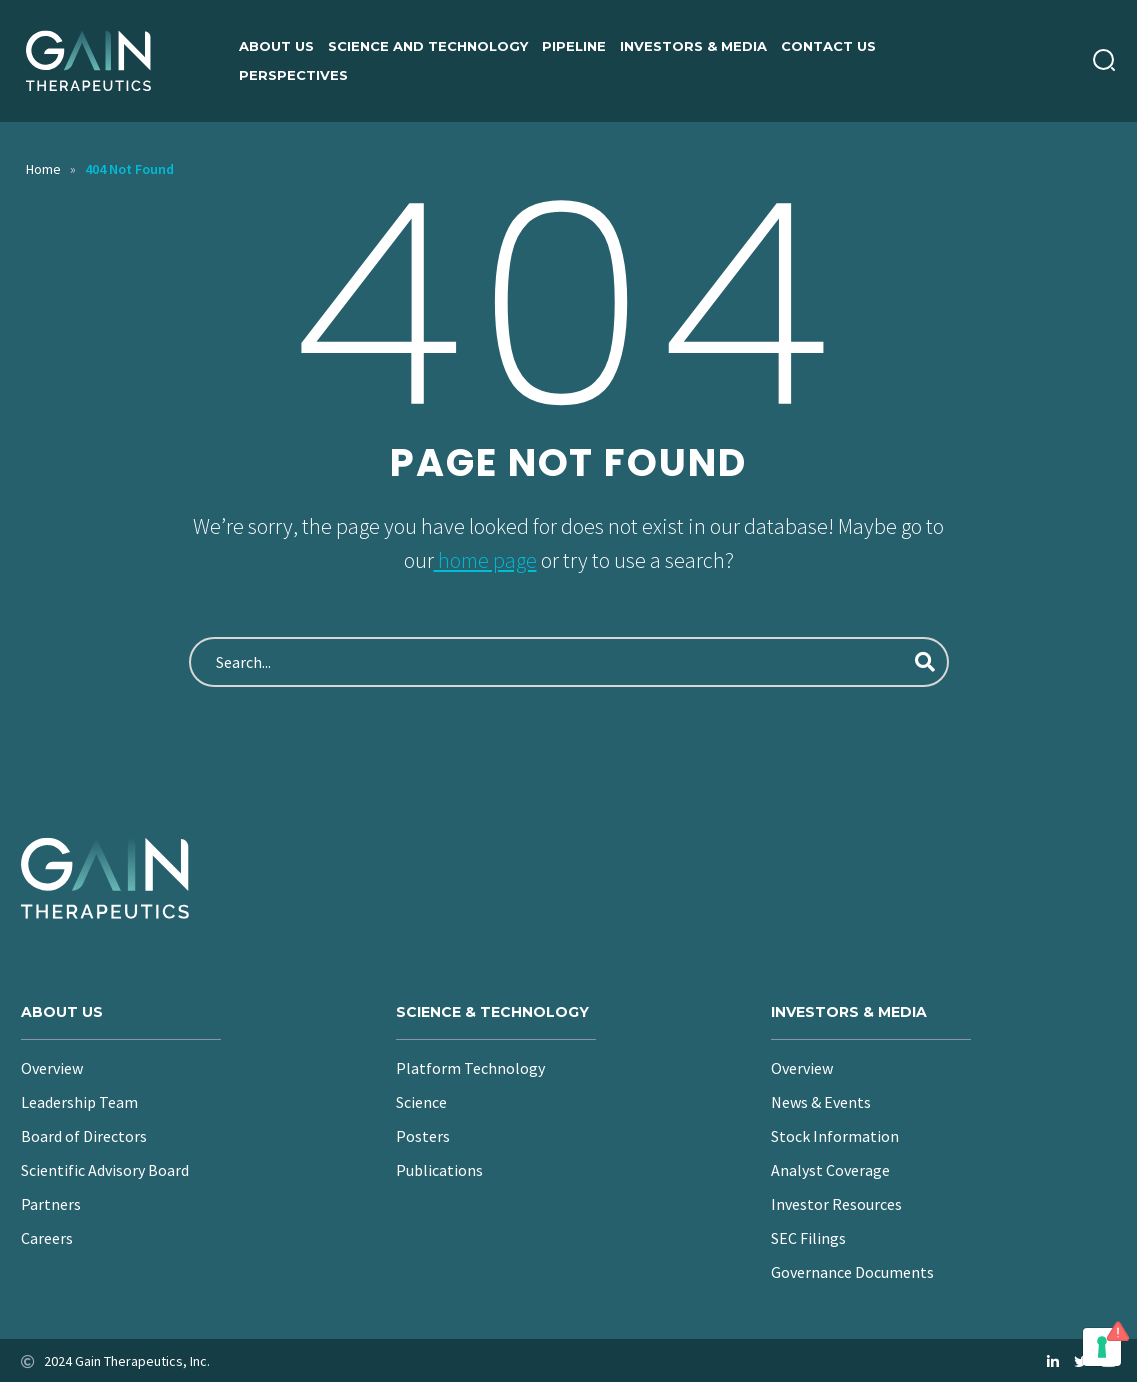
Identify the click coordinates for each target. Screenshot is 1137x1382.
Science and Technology (428, 46)
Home (43, 169)
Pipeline (574, 46)
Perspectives (293, 75)
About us (276, 46)
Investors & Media (693, 46)
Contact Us (828, 46)
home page (485, 560)
